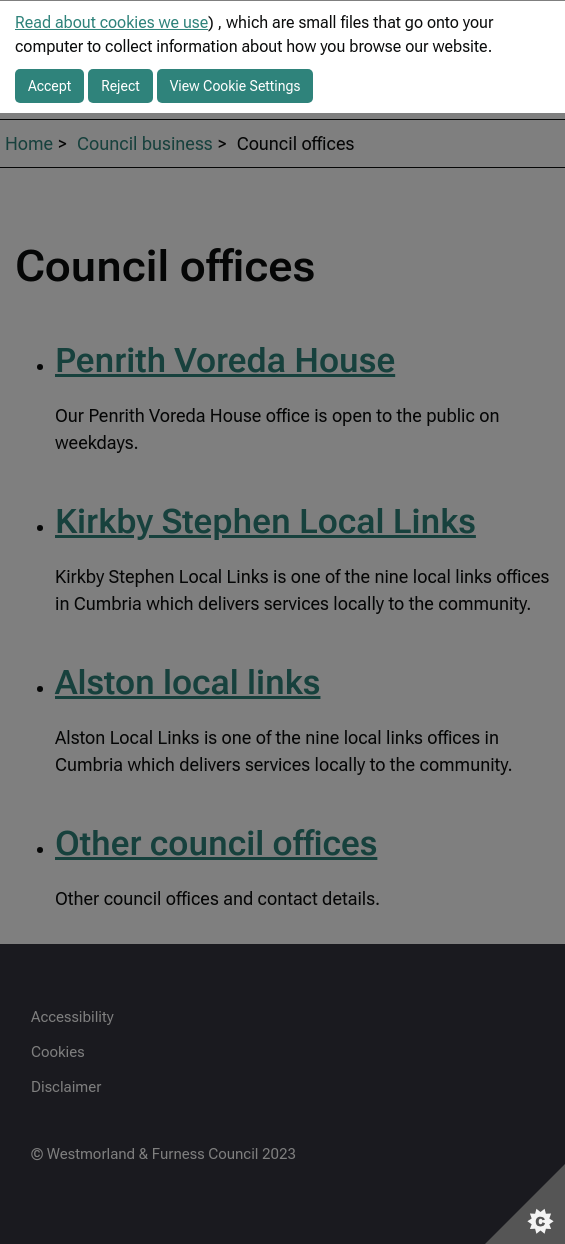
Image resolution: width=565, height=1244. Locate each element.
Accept (49, 86)
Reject (120, 86)
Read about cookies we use (111, 22)
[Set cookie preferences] (525, 1204)
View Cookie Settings (235, 86)
